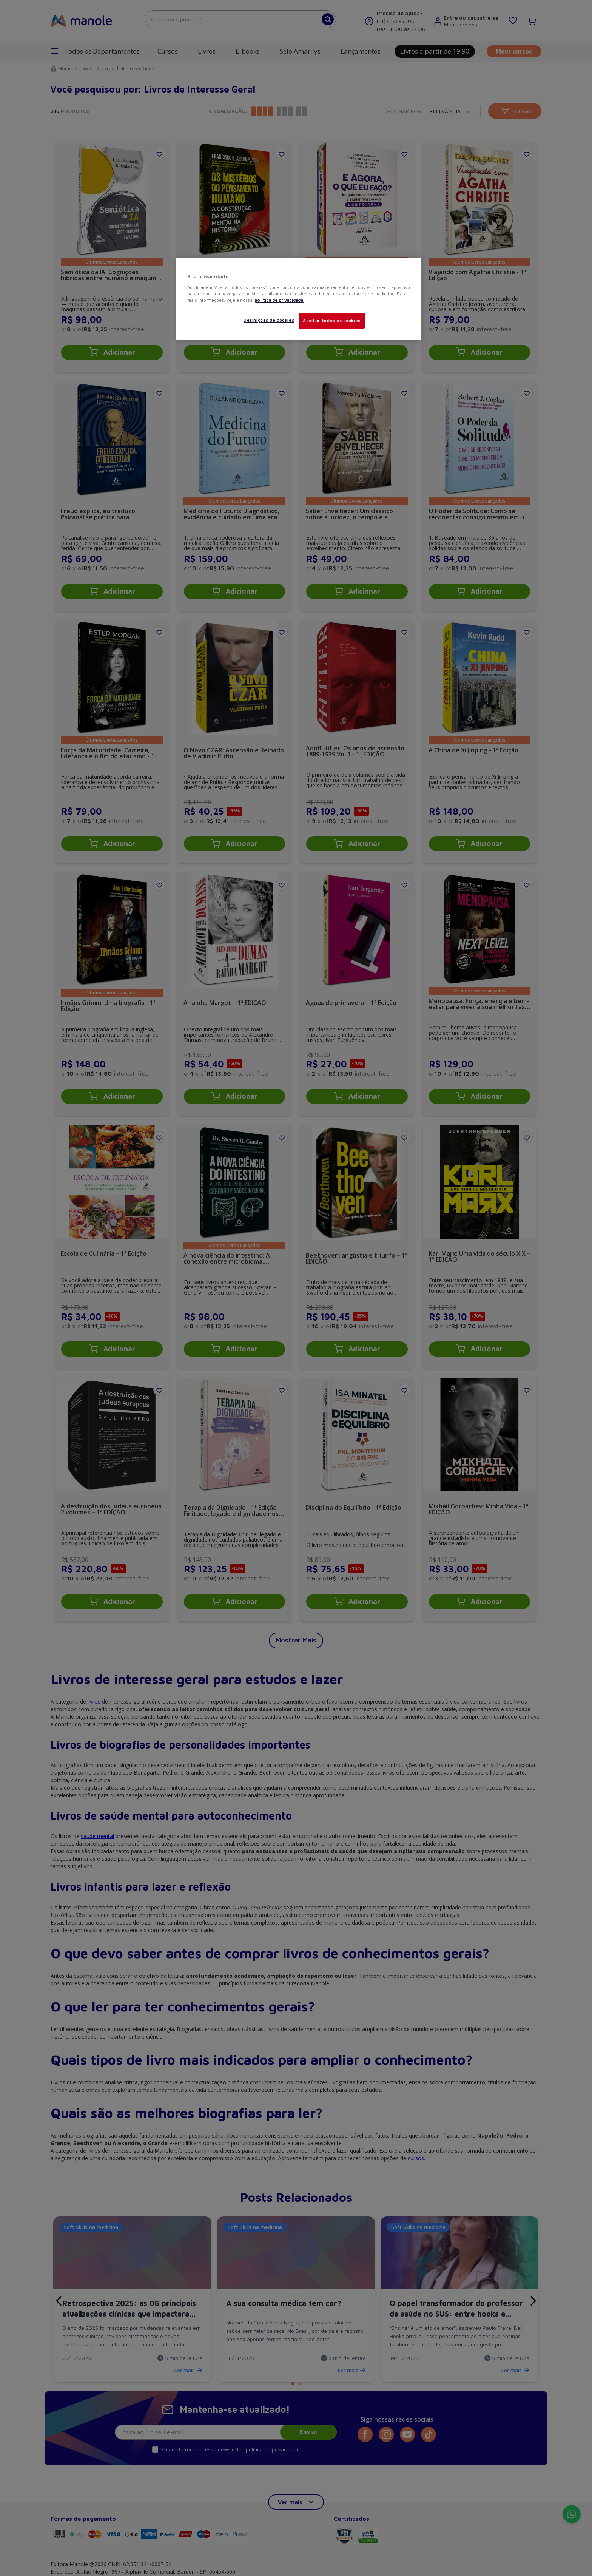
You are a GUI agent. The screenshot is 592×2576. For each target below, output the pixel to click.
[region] (298, 299)
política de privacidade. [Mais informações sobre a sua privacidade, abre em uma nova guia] (279, 300)
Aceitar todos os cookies (332, 320)
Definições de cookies (269, 320)
